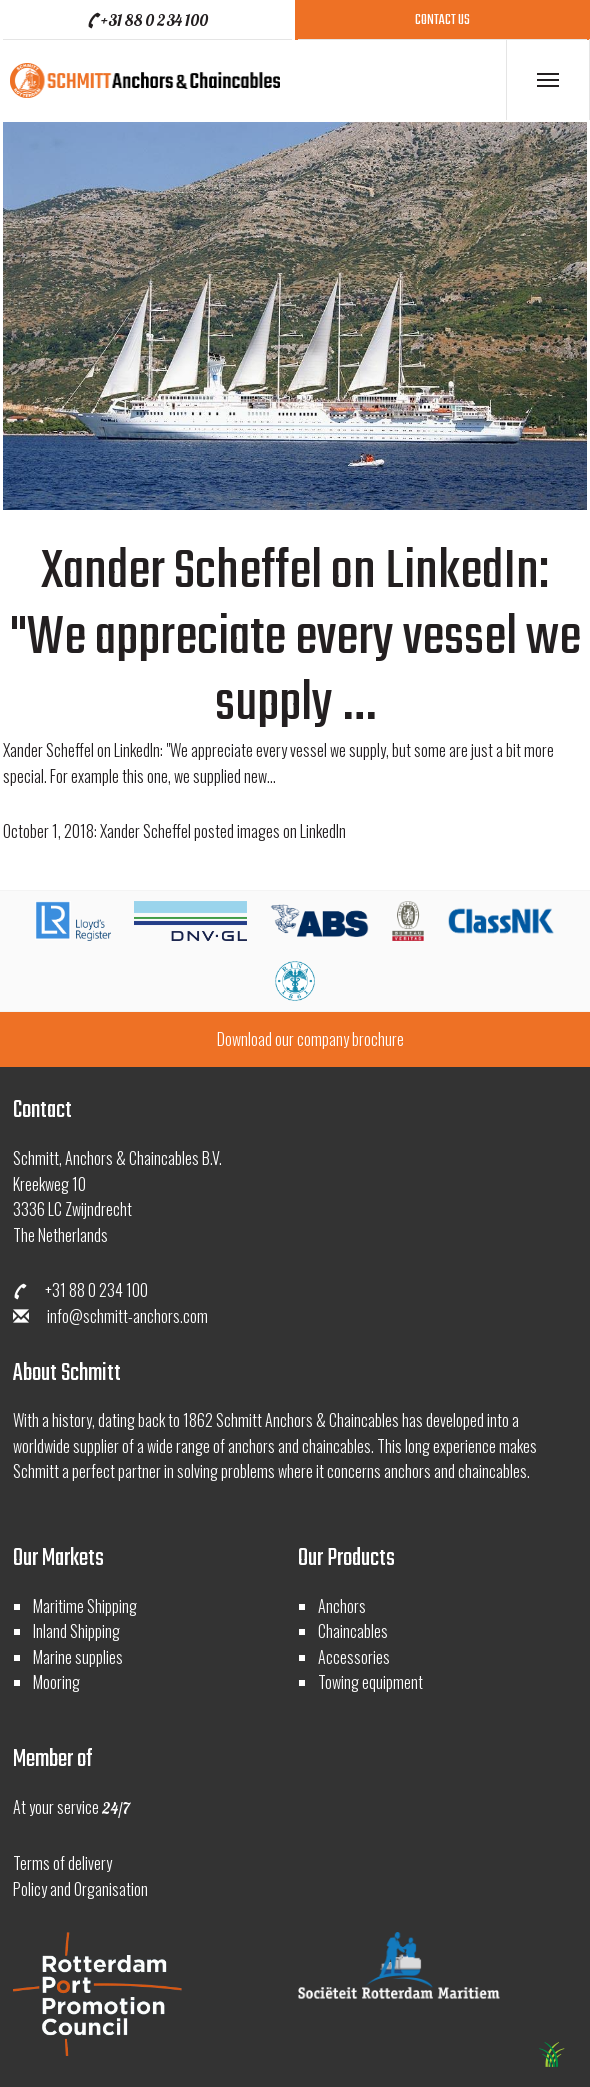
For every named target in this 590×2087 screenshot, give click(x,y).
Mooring (56, 1682)
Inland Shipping (76, 1631)
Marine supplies (78, 1657)
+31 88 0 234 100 (146, 20)
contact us (442, 20)
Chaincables (353, 1631)
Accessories (354, 1657)
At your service (71, 1807)
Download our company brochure (310, 1039)
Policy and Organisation (80, 1889)
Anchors (342, 1606)
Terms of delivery (62, 1863)
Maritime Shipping (85, 1606)
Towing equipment (370, 1682)
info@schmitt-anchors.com (110, 1316)
